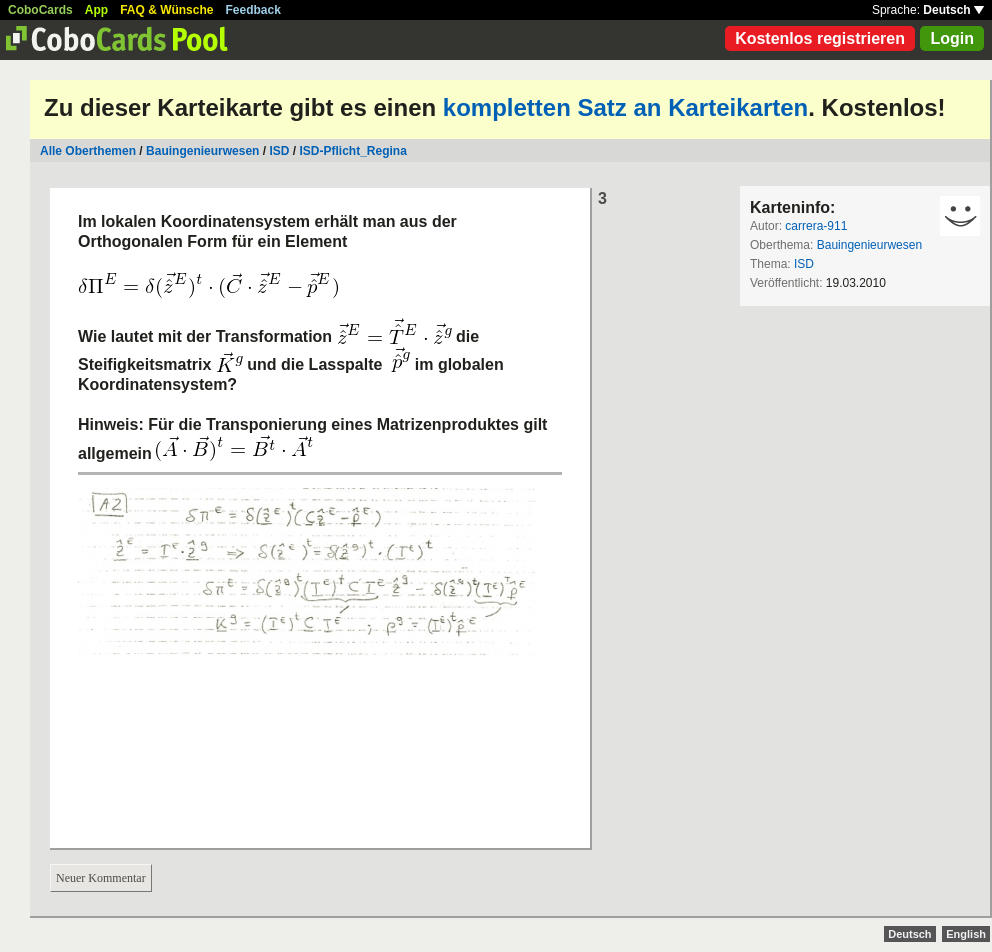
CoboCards (40, 10)
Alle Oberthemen (88, 151)
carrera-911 (816, 226)
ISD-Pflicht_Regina (352, 151)
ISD (279, 151)
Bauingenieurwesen (202, 151)
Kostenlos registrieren (820, 38)
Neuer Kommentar (101, 878)
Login (952, 38)
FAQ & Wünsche (166, 10)
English (966, 934)
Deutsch (953, 10)
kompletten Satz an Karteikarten (625, 107)
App (96, 10)
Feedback (253, 10)
